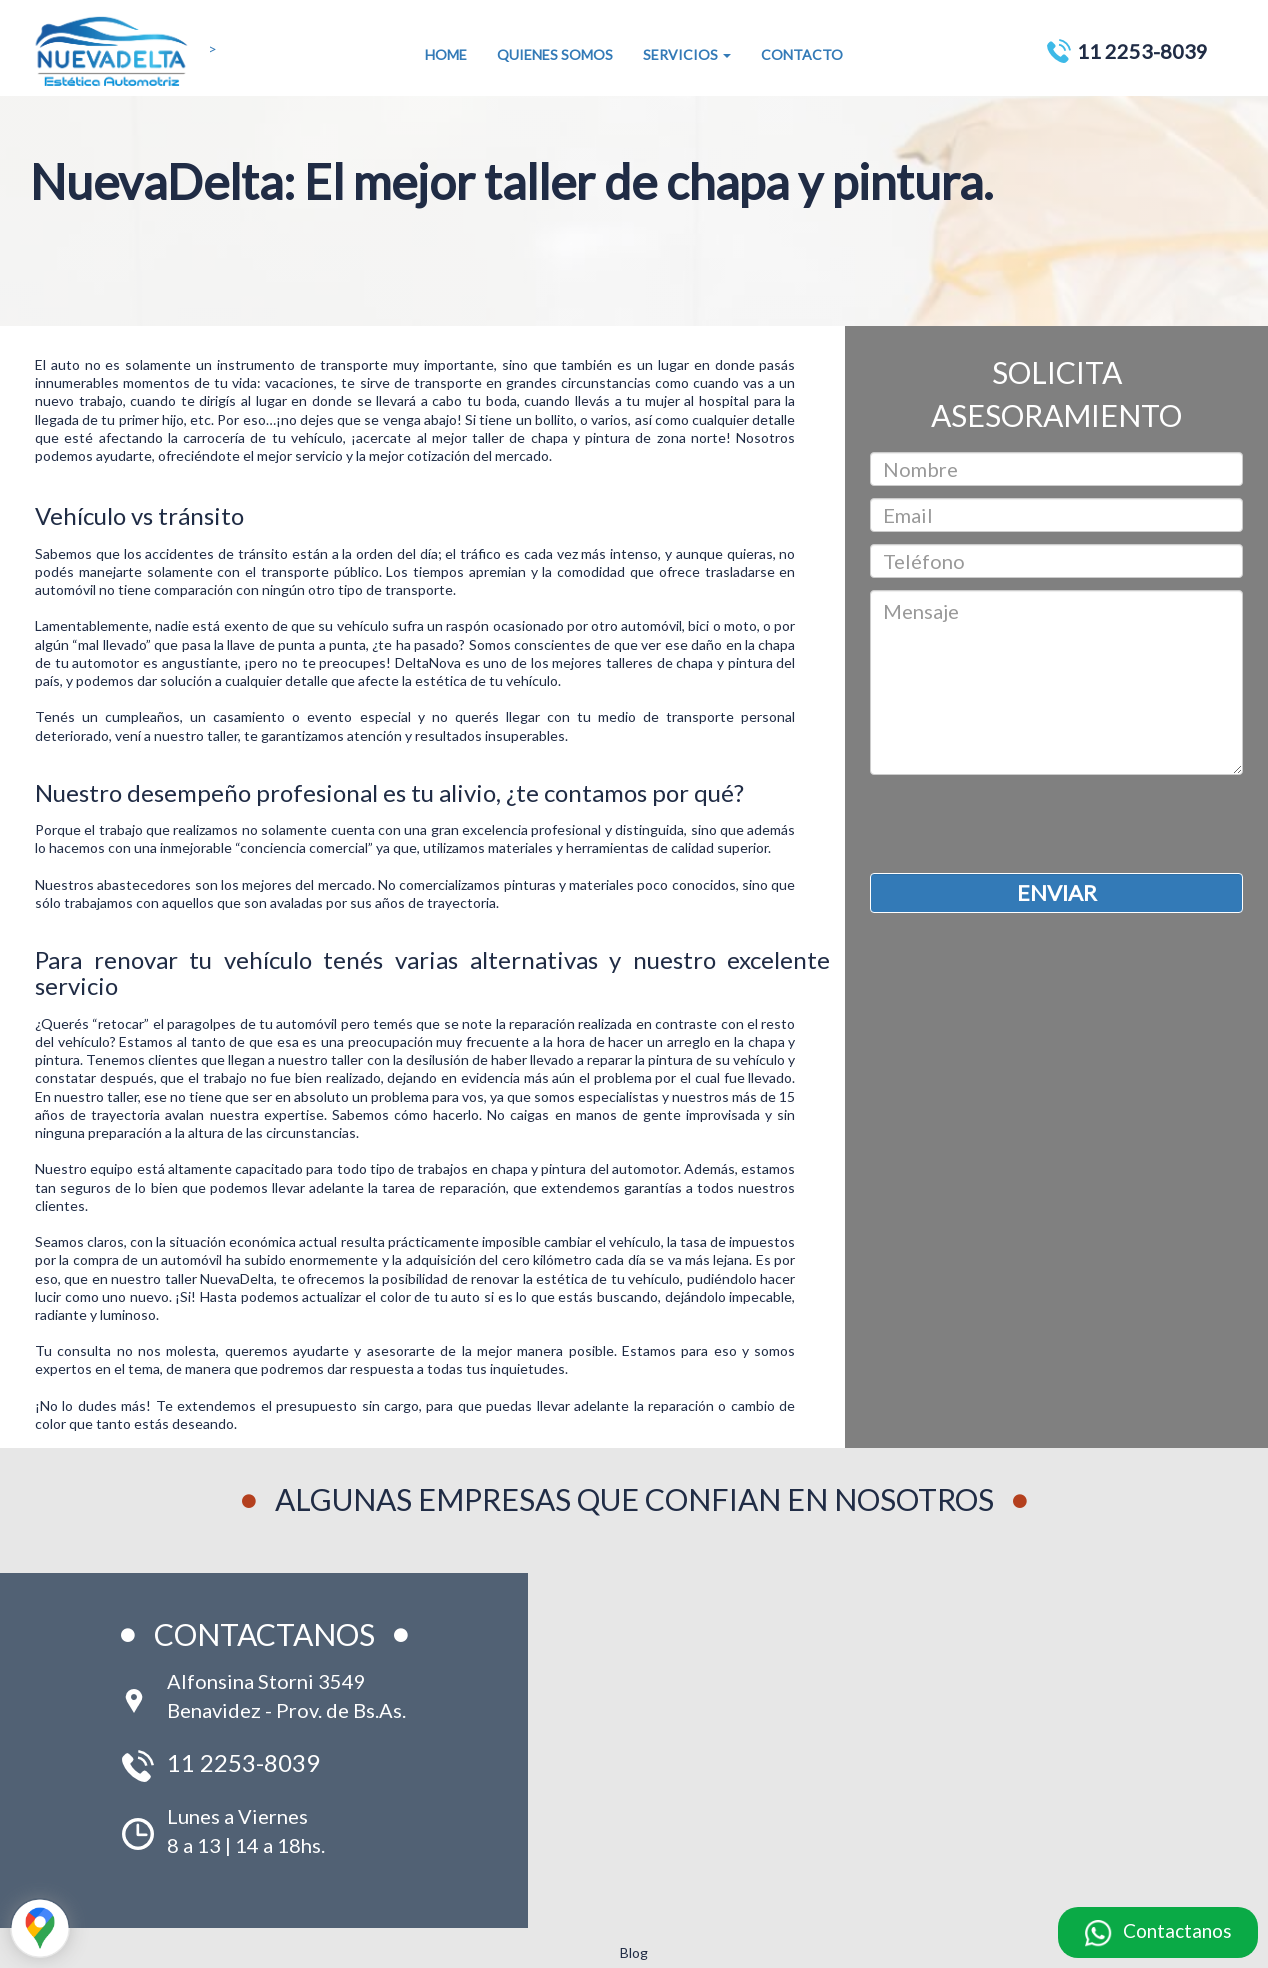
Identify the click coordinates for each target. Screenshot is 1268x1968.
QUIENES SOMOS (555, 54)
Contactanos (1177, 1930)
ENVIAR (1057, 892)
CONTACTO (802, 54)
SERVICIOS (687, 54)
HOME (446, 54)
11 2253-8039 (1142, 51)
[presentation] (1022, 824)
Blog (634, 1952)
